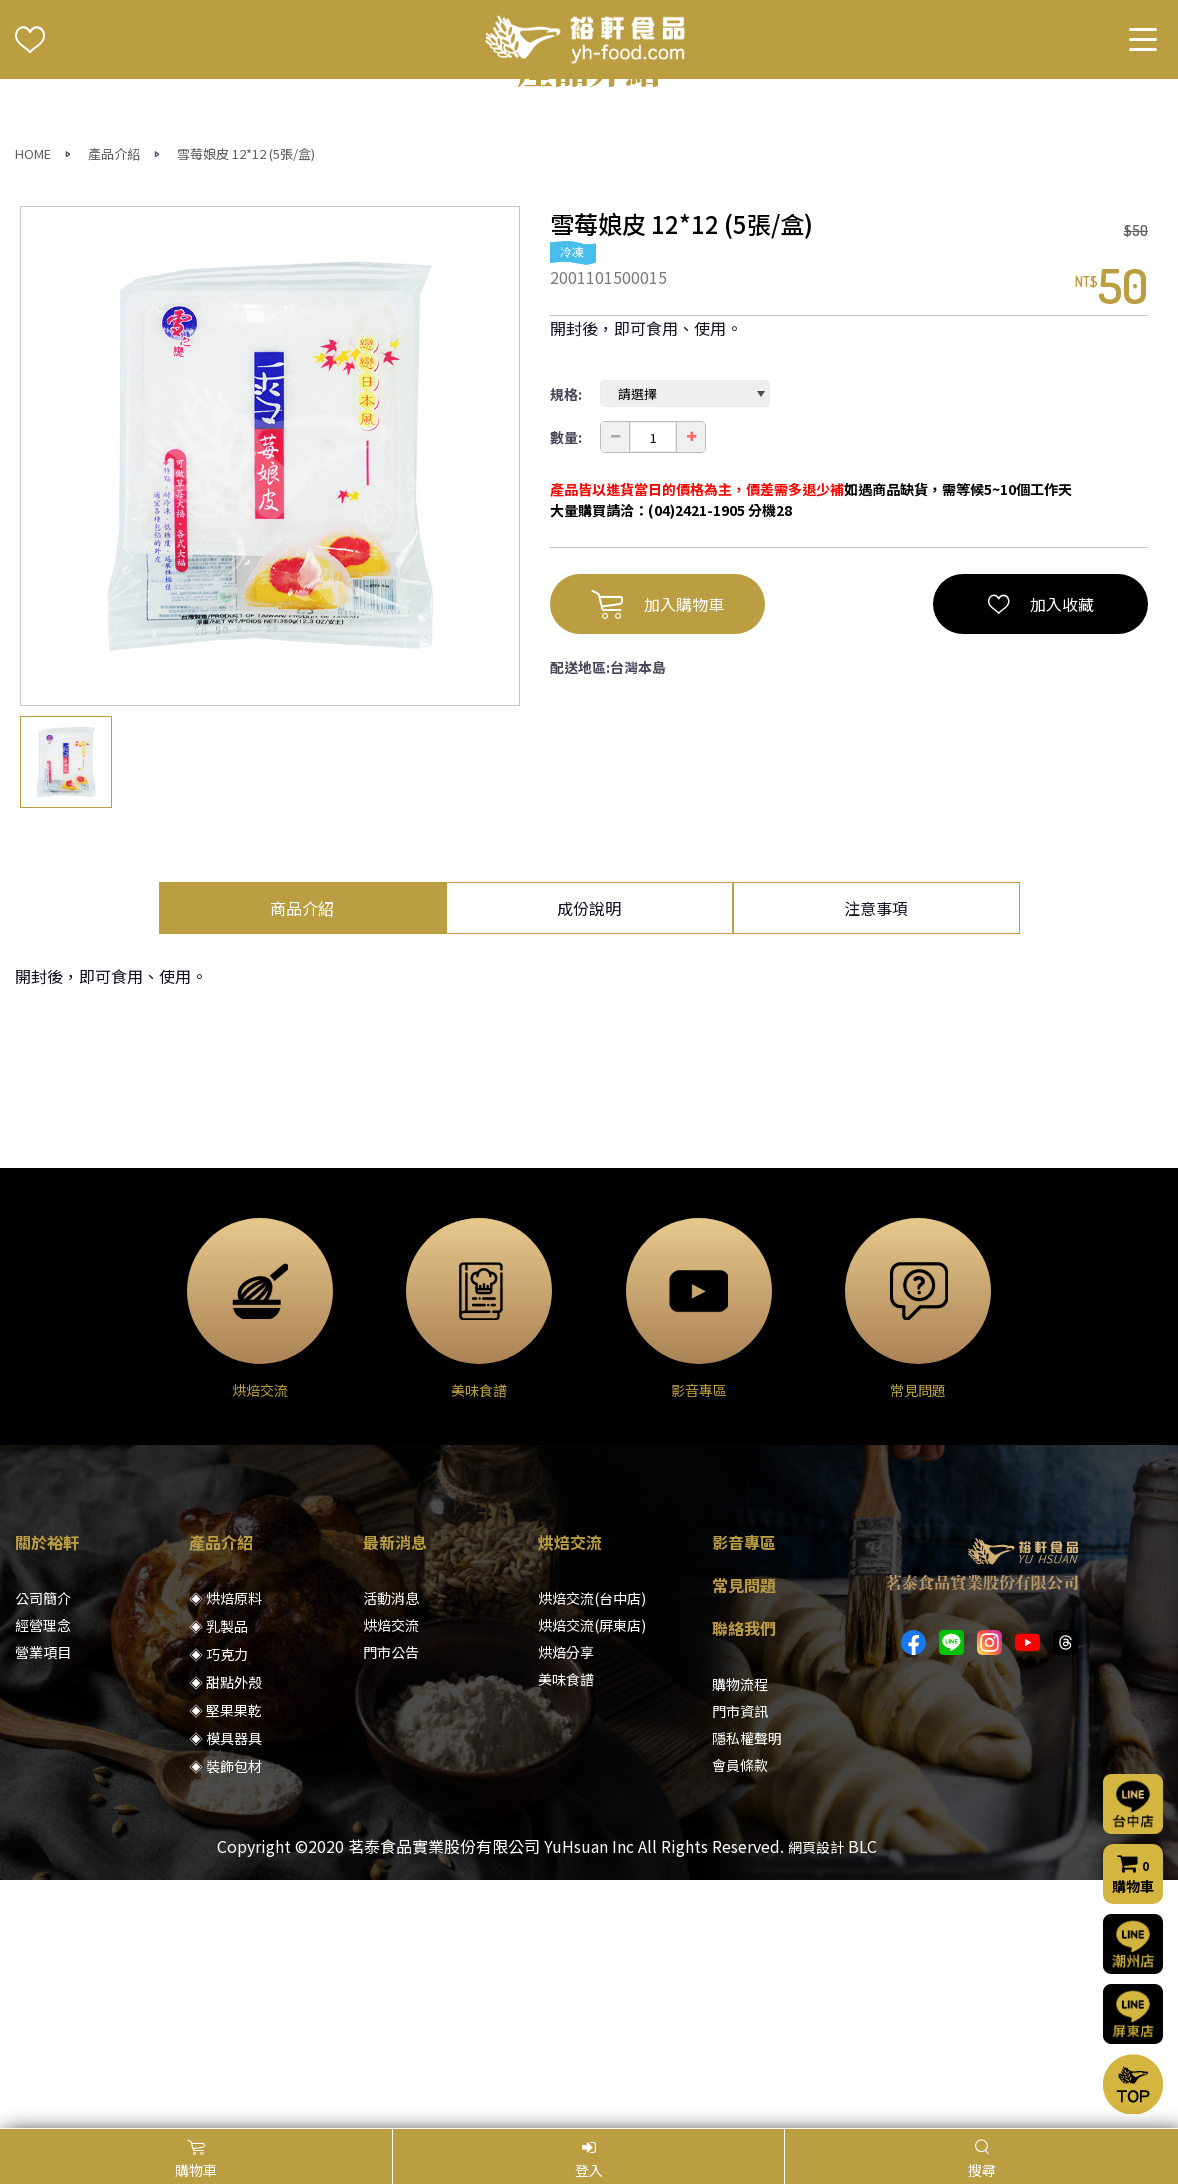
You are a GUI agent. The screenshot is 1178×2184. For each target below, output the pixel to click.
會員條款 (740, 2013)
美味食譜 (566, 1927)
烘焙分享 (566, 1900)
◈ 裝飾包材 (225, 2014)
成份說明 (589, 1156)
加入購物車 (657, 852)
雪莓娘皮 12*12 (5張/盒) (246, 401)
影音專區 (744, 1790)
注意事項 (876, 1156)
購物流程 (740, 1932)
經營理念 (43, 1873)
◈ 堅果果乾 (225, 1958)
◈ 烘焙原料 (225, 1846)
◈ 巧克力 (218, 1902)
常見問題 (744, 1833)
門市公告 (391, 1900)
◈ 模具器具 (225, 1986)
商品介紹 (302, 1156)
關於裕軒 (47, 1790)
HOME (33, 401)
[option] (270, 704)
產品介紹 (114, 401)
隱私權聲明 (747, 1986)
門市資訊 (740, 1959)
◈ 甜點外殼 (225, 1930)
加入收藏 (1041, 852)
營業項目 (43, 1900)
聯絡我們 (744, 1876)
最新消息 (395, 1790)
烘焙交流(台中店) (592, 1846)
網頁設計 (816, 2095)
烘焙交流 (391, 1873)
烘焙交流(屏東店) (592, 1873)
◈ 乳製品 (218, 1874)
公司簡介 (43, 1846)
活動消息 (391, 1846)
